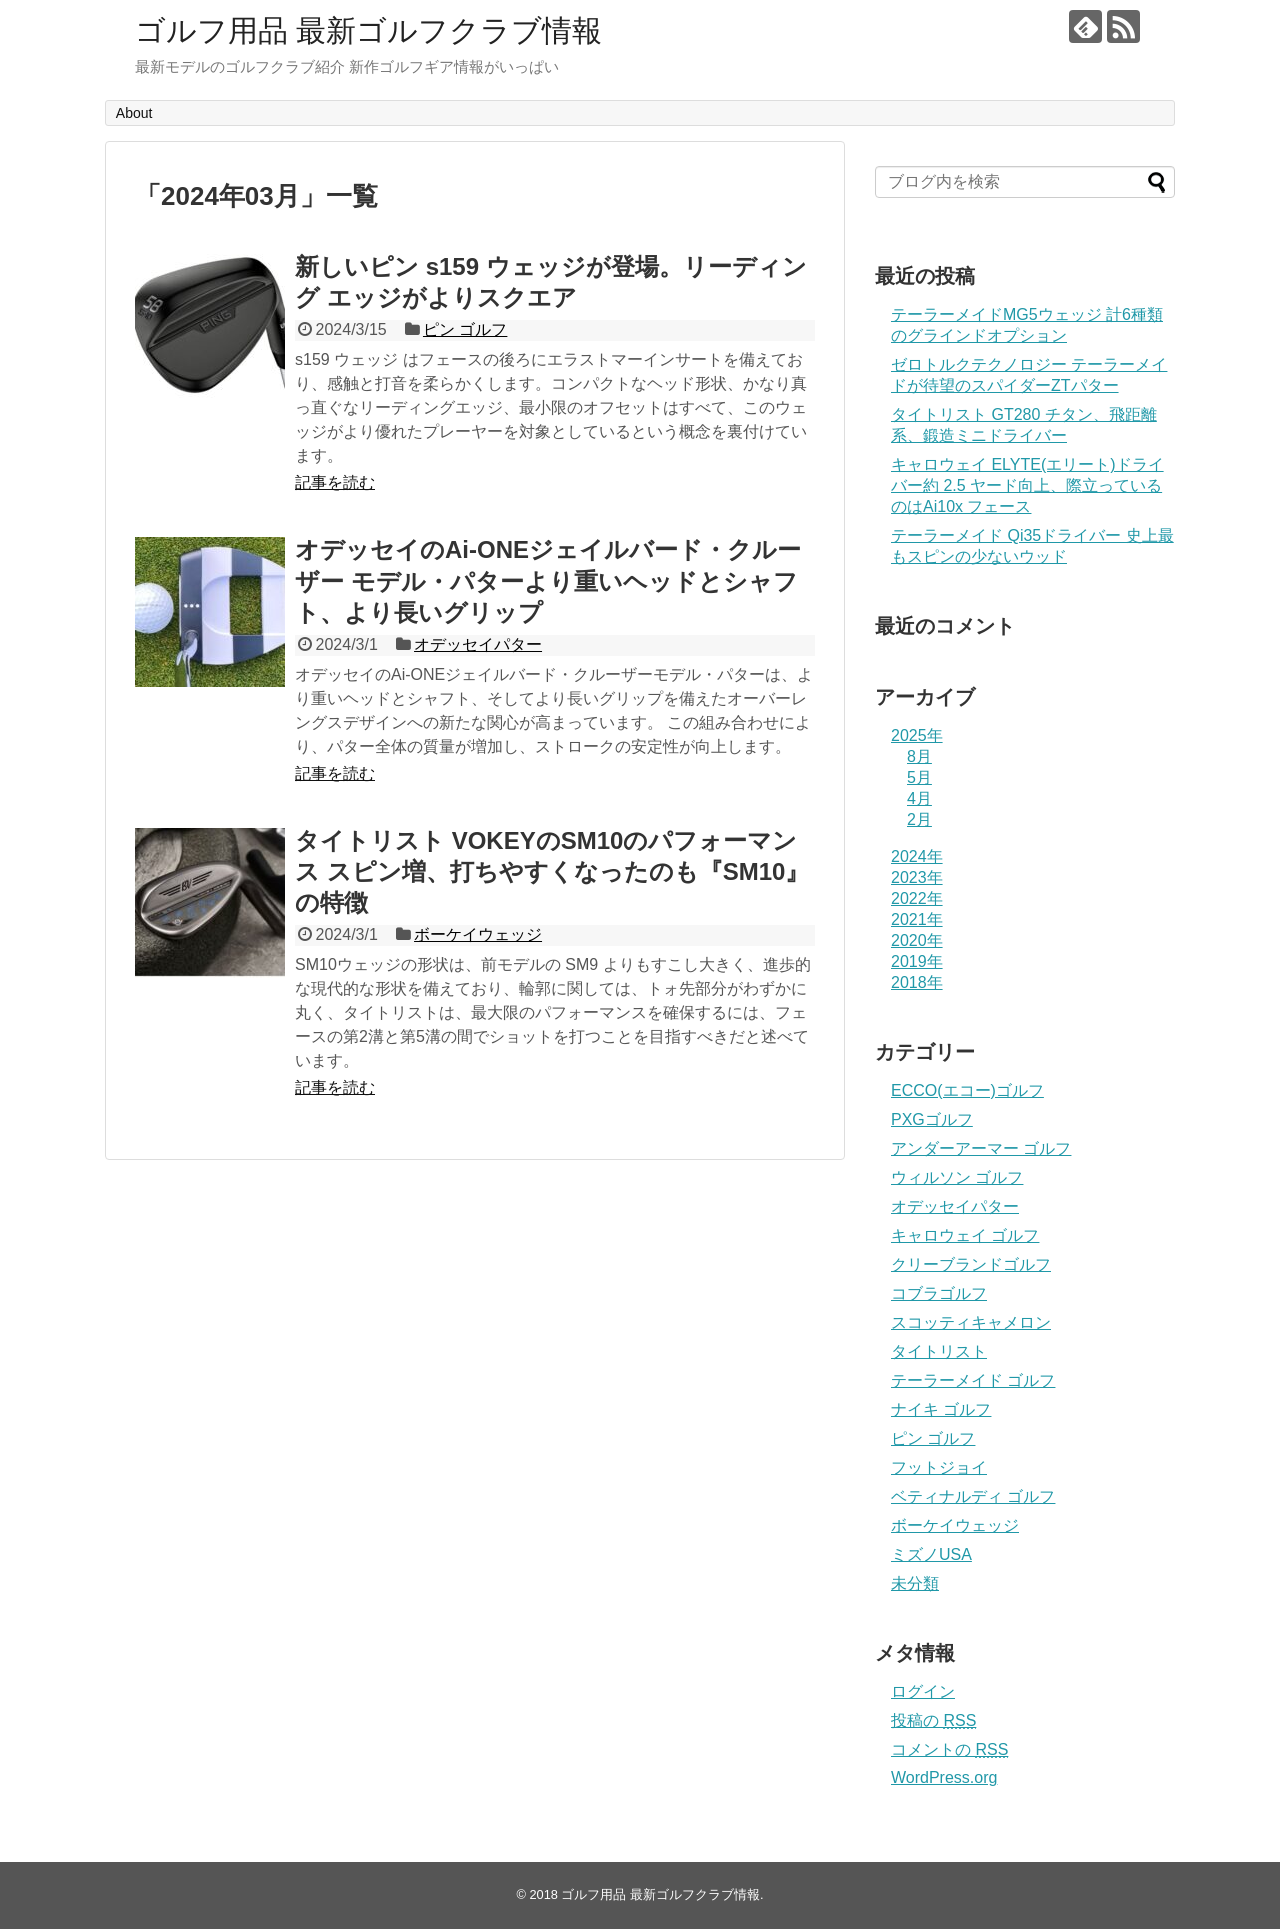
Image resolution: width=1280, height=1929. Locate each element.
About (134, 113)
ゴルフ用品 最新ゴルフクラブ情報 (368, 30)
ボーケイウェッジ (478, 934)
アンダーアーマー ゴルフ (981, 1148)
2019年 (917, 961)
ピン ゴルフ (465, 329)
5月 (919, 777)
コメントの (949, 1749)
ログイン (923, 1691)
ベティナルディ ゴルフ (973, 1496)
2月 (919, 819)
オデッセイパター (478, 644)
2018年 (917, 982)
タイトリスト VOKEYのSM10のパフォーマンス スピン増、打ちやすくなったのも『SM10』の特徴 (552, 871)
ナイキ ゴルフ (941, 1409)
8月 (919, 756)
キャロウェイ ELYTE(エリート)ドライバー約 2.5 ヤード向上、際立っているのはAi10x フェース (1027, 485)
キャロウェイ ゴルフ (965, 1235)
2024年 (917, 856)
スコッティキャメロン (971, 1322)
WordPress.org (944, 1777)
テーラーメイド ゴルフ (973, 1380)
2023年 (917, 877)
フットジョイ (939, 1467)
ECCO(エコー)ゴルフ (967, 1090)
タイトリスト (939, 1351)
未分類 (915, 1583)
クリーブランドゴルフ (971, 1264)
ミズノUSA (931, 1554)
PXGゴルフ (932, 1119)
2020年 (917, 940)
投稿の (933, 1720)
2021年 (917, 919)
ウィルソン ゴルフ (957, 1177)
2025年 (917, 735)
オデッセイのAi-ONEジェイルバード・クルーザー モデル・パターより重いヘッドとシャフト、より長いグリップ (548, 580)
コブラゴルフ (939, 1293)
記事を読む (335, 482)
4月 (919, 798)
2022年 (917, 898)
